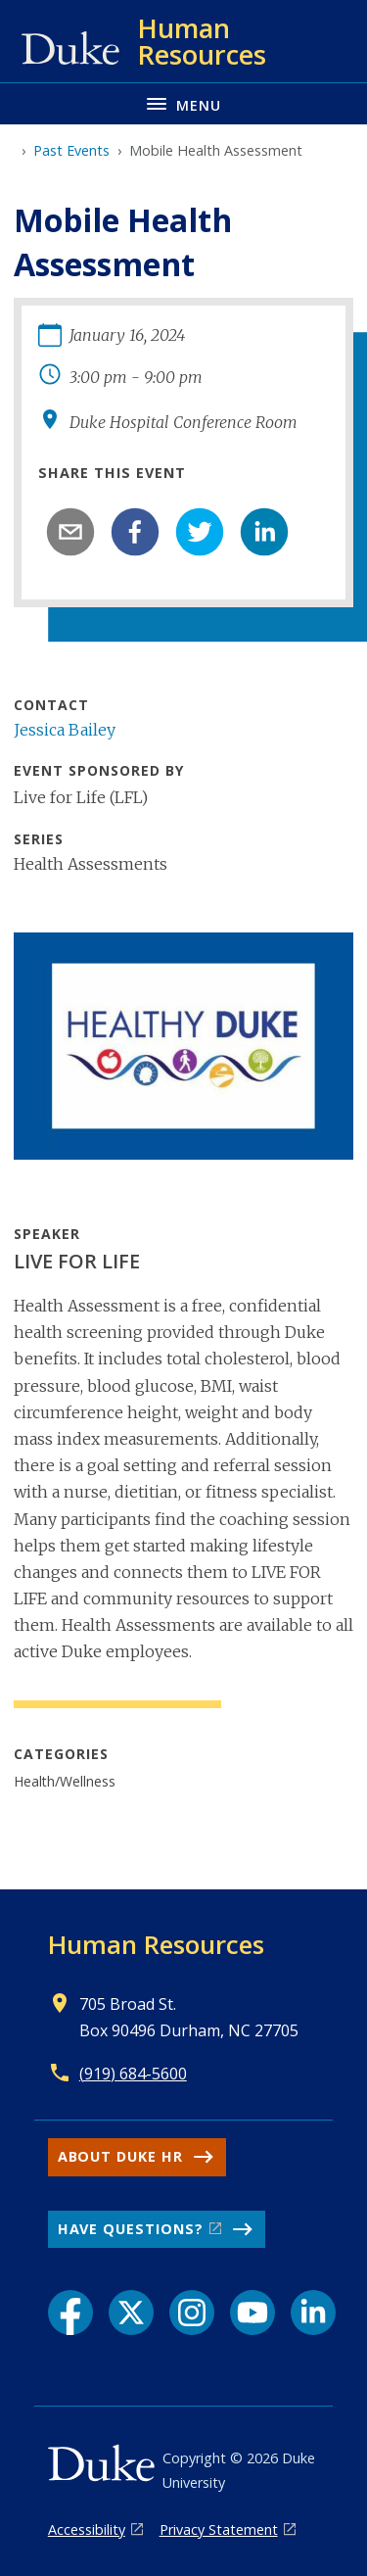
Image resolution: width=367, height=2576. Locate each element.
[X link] (131, 2312)
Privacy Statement (219, 2529)
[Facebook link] (70, 2312)
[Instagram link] (191, 2312)
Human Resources (156, 1944)
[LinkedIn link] (313, 2312)
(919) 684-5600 (133, 2073)
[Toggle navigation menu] (183, 103)
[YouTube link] (252, 2312)
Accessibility (86, 2529)
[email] (70, 531)
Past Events (71, 150)
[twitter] (199, 531)
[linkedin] (264, 531)
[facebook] (135, 531)
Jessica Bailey (64, 729)
